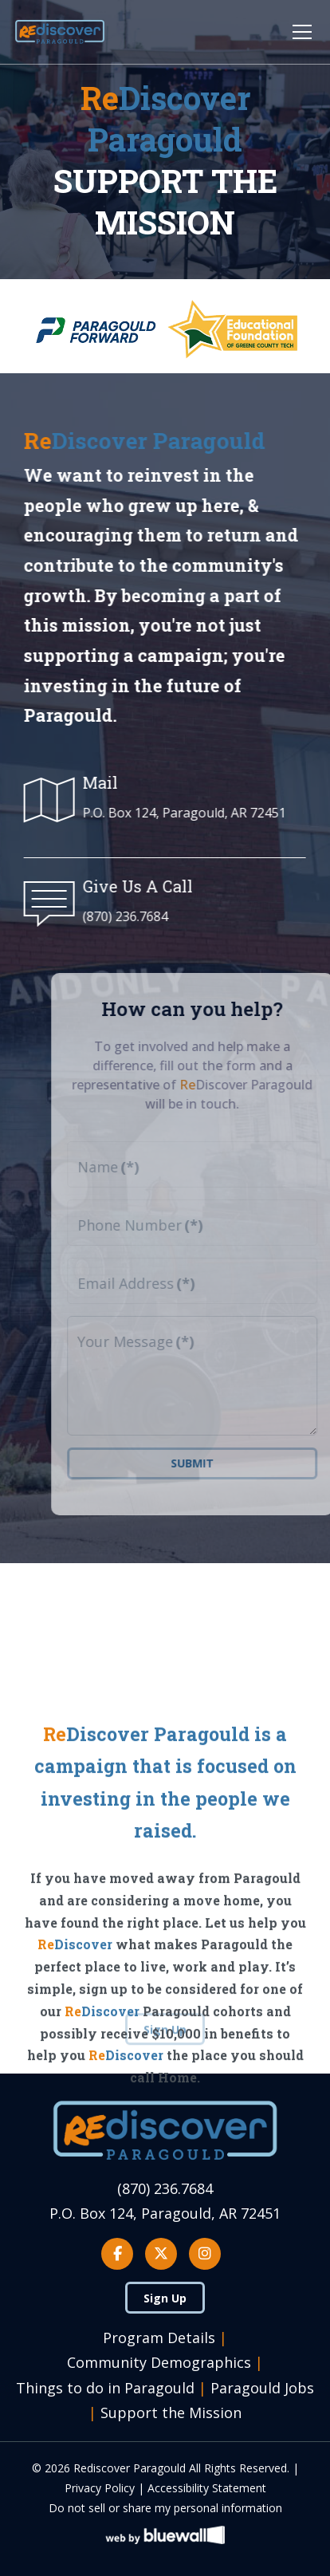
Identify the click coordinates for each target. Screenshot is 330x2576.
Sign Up (165, 2298)
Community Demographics (159, 2362)
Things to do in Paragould (105, 2387)
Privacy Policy (100, 2487)
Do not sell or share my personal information (165, 2507)
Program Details (159, 2337)
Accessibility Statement (206, 2487)
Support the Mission (171, 2412)
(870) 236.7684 (123, 916)
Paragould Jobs (262, 2387)
